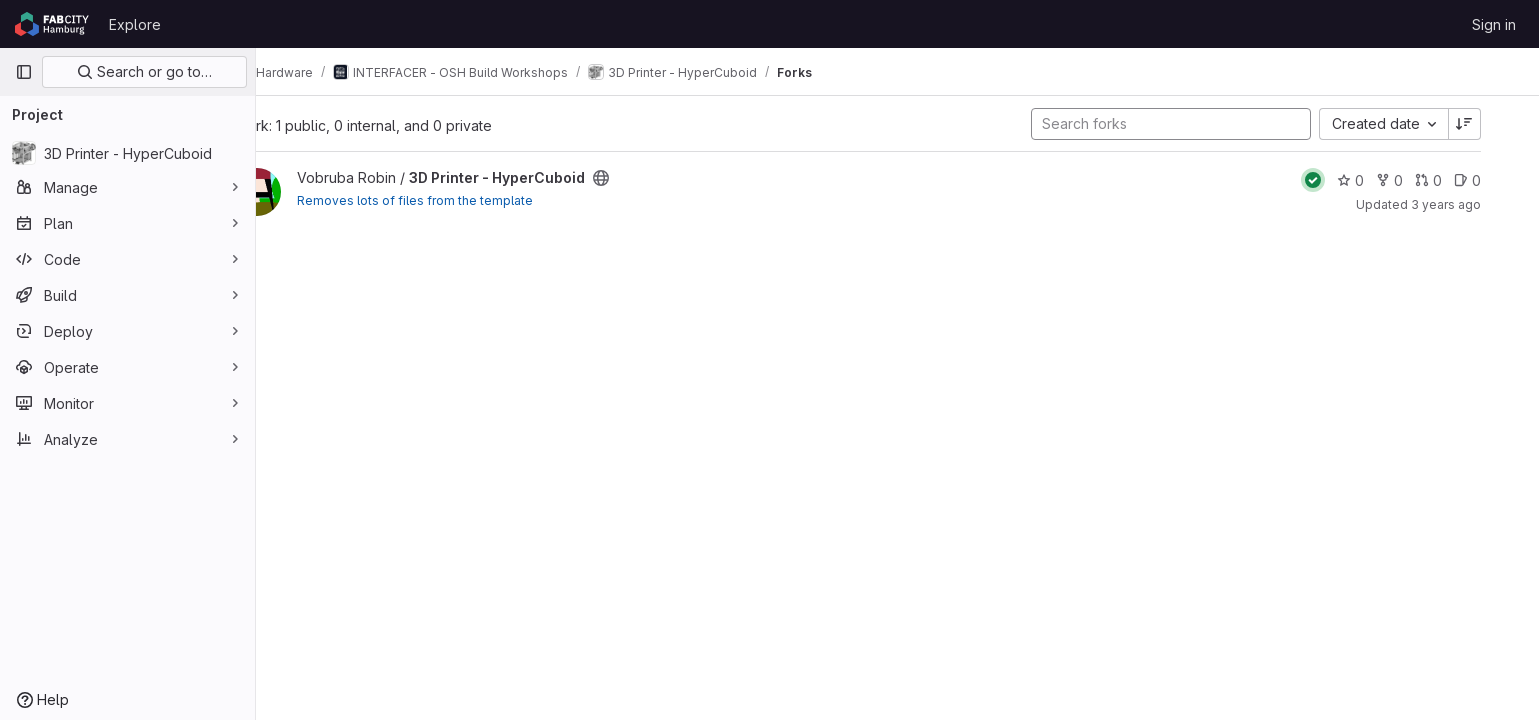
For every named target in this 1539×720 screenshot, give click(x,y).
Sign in (1494, 24)
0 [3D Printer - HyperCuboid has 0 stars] (1384, 180)
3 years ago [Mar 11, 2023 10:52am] (1480, 204)
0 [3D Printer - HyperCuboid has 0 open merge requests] (1462, 180)
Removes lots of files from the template (462, 200)
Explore (135, 24)
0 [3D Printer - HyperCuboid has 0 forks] (1423, 180)
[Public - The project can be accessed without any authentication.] (648, 178)
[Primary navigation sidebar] (24, 72)
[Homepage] (52, 24)
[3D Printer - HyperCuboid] (127, 153)
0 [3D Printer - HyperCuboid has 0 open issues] (1501, 180)
